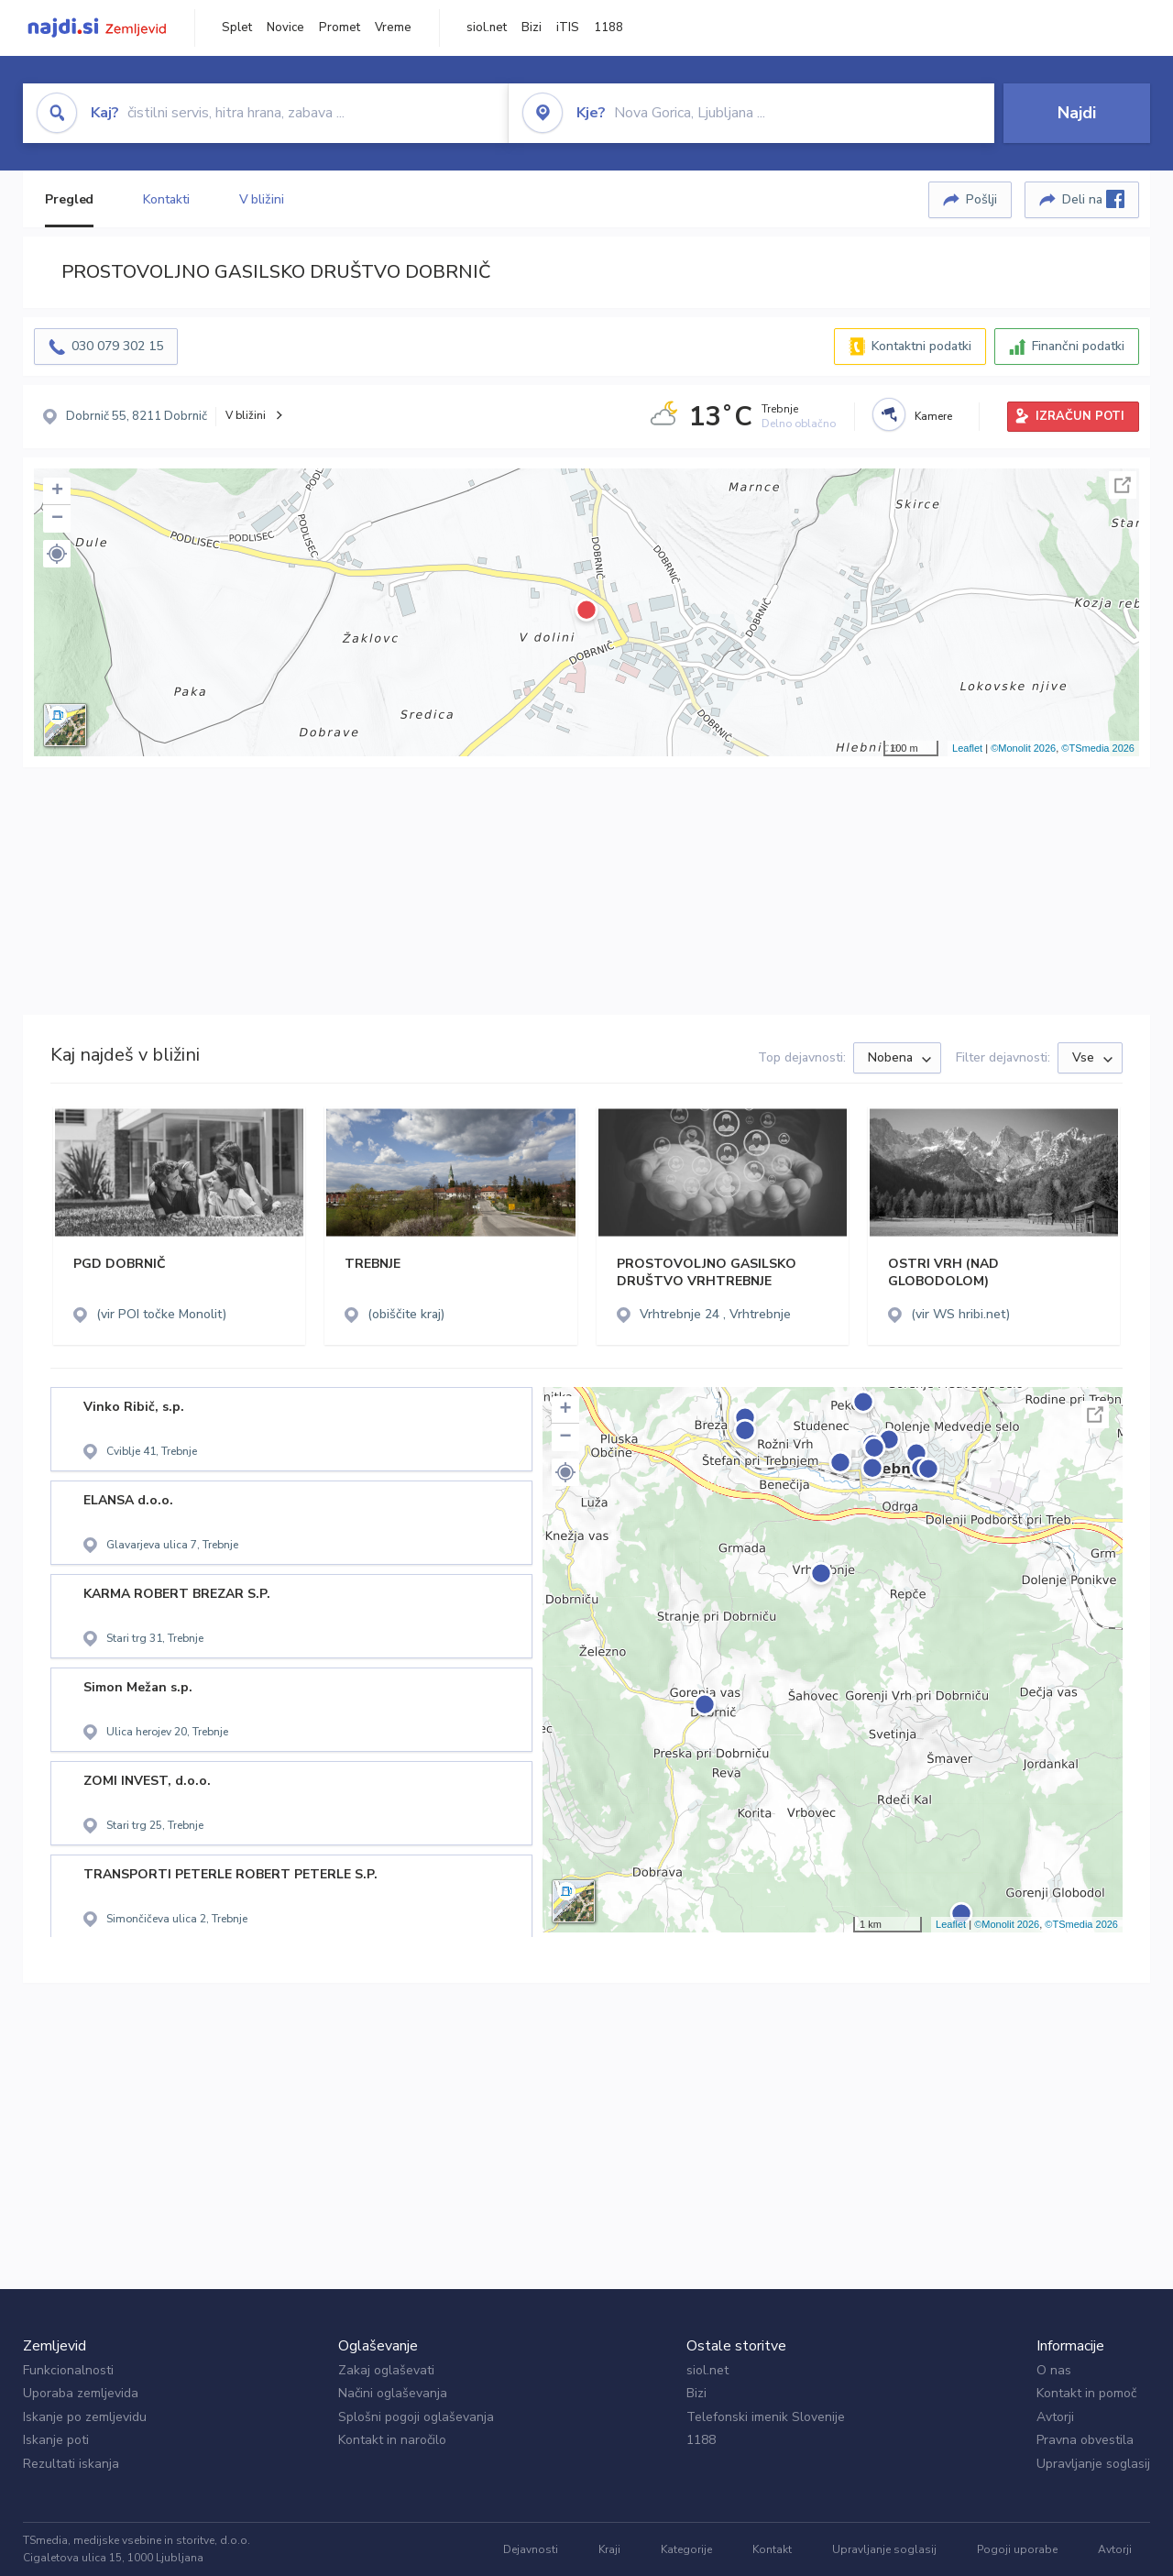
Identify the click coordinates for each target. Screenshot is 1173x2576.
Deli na (1093, 199)
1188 (608, 27)
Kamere (933, 416)
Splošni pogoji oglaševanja (416, 2417)
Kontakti (166, 199)
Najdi (1077, 113)
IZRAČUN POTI (1080, 416)
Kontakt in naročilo (392, 2440)
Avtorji (1055, 2417)
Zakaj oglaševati (386, 2370)
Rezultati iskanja (71, 2463)
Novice (285, 27)
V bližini (261, 199)
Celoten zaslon (1122, 485)
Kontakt (772, 2549)
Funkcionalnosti (68, 2370)
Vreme (393, 27)
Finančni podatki (1078, 346)
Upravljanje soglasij (1093, 2463)
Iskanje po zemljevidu (85, 2417)
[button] (57, 553)
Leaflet (967, 748)
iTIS (567, 27)
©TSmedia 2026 (1098, 748)
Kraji (609, 2549)
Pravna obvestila (1085, 2440)
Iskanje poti (56, 2440)
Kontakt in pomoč (1086, 2393)
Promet (339, 27)
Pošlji (981, 199)
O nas (1053, 2370)
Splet (237, 27)
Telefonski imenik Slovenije (765, 2417)
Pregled (69, 199)
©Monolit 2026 (1023, 748)
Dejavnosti (530, 2549)
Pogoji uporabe (1017, 2549)
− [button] (57, 519)
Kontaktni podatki (921, 346)
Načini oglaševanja (392, 2393)
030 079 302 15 (117, 346)
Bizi (531, 27)
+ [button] (57, 491)
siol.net (486, 27)
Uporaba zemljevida (80, 2393)
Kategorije (686, 2549)
